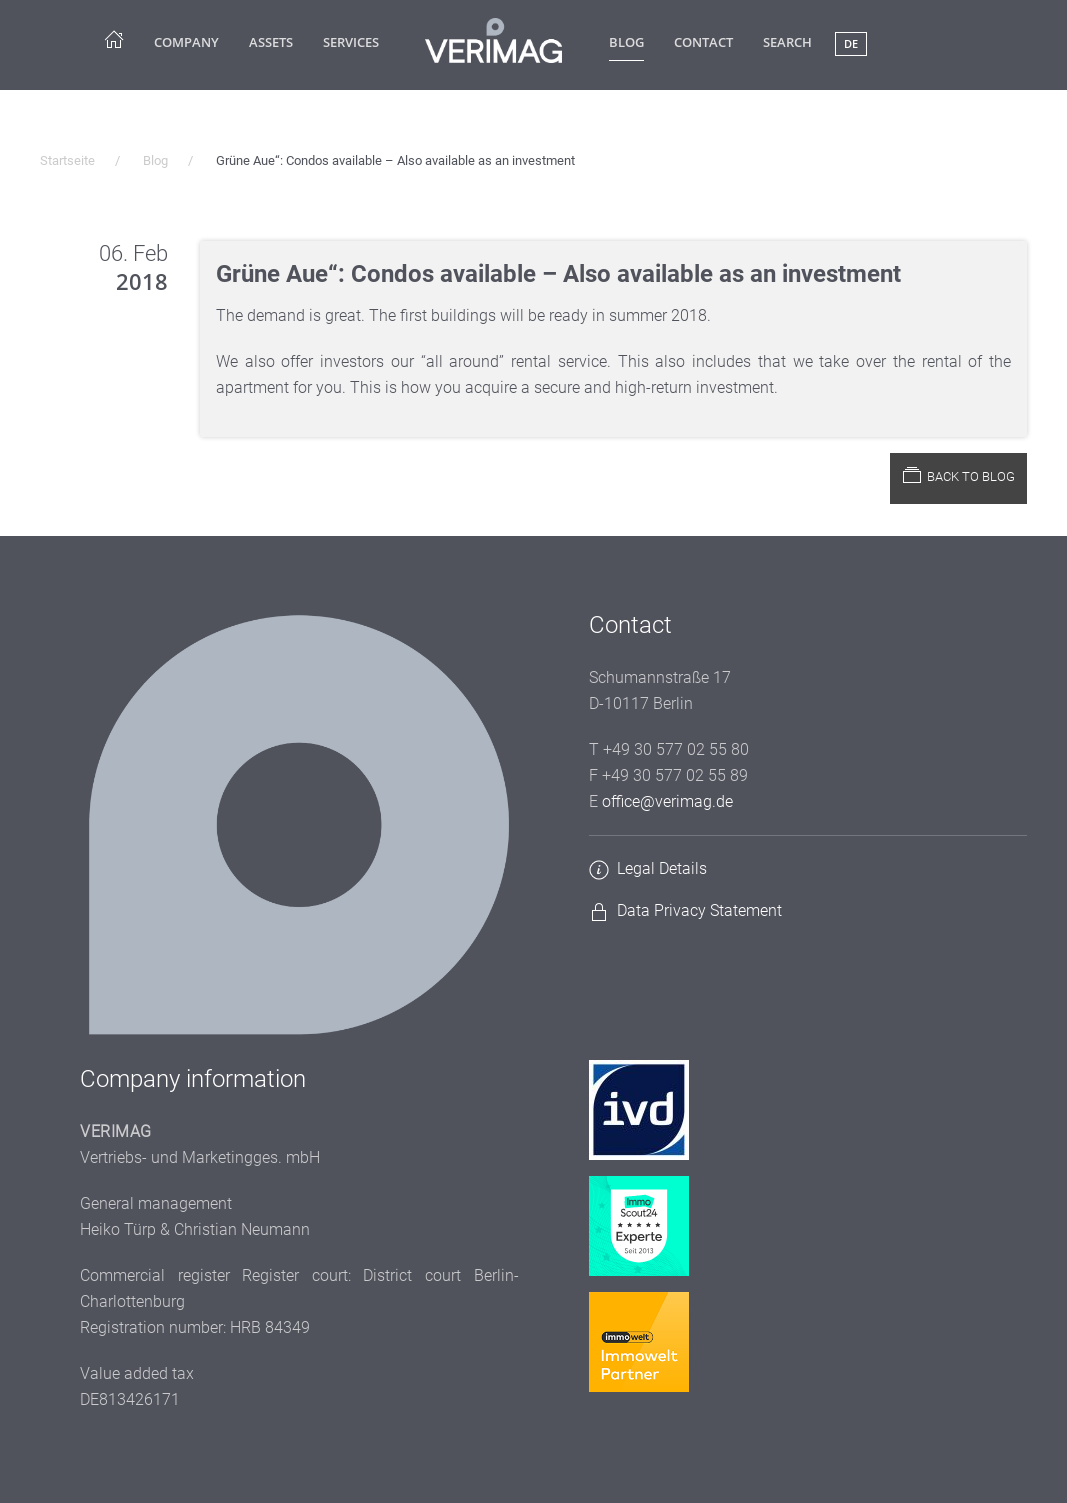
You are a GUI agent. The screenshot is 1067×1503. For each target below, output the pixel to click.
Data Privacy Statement (699, 910)
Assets (271, 42)
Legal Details (662, 868)
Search (787, 42)
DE (851, 43)
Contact (703, 42)
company (186, 42)
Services (351, 42)
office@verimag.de (667, 801)
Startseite (67, 160)
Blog (626, 42)
